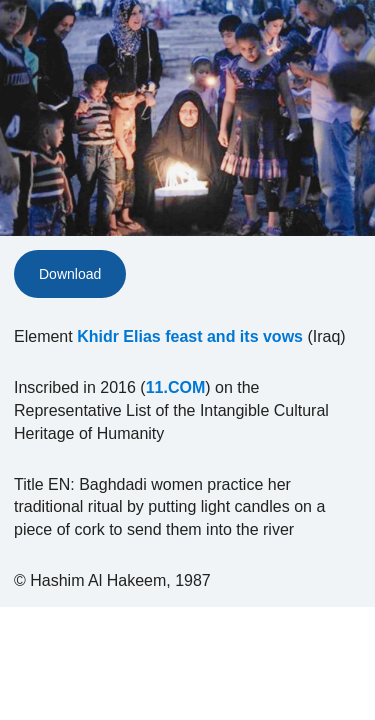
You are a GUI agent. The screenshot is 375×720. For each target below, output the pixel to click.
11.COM (176, 387)
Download (70, 274)
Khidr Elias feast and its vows (190, 336)
